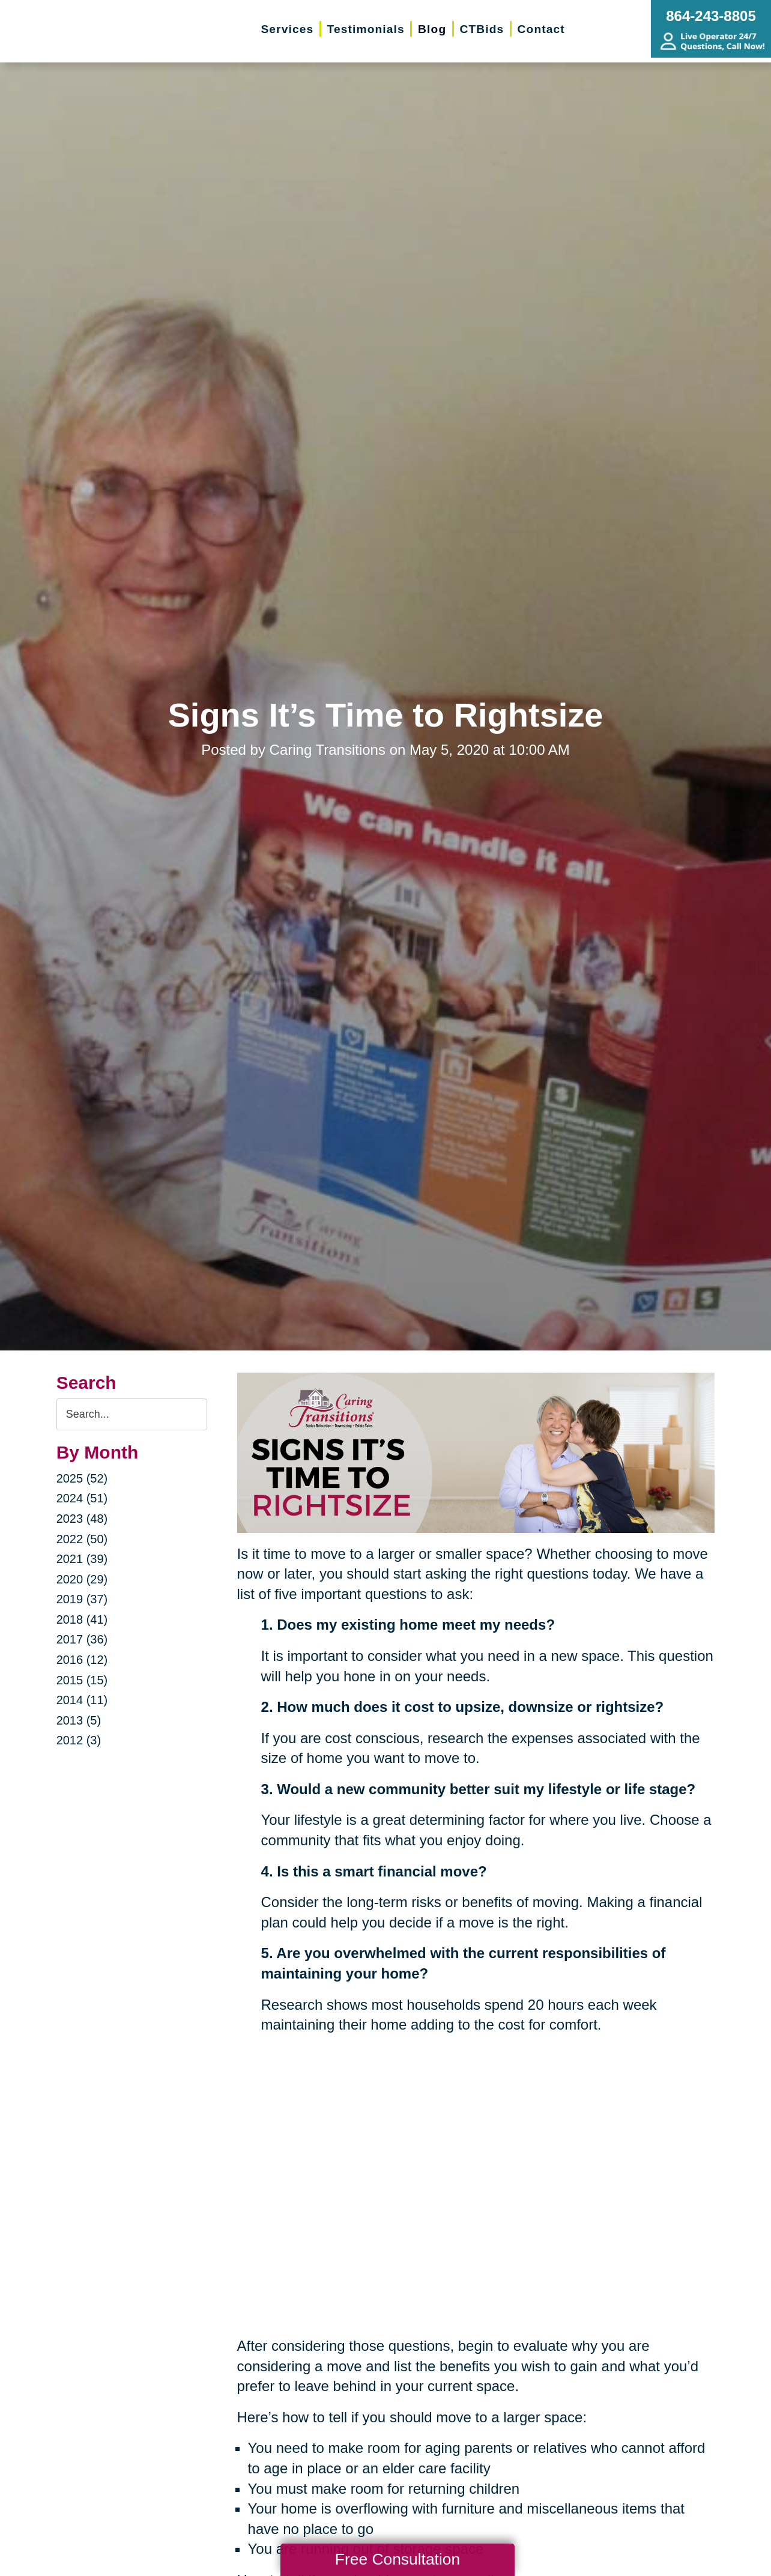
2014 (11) (82, 1700)
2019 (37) (82, 1599)
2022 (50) (82, 1539)
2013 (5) (78, 1720)
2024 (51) (82, 1498)
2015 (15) (82, 1680)
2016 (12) (82, 1659)
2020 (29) (82, 1579)
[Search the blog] (131, 1414)
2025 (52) (82, 1478)
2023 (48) (82, 1518)
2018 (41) (82, 1619)
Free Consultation (397, 2559)
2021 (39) (82, 1558)
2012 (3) (78, 1740)
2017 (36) (82, 1639)
